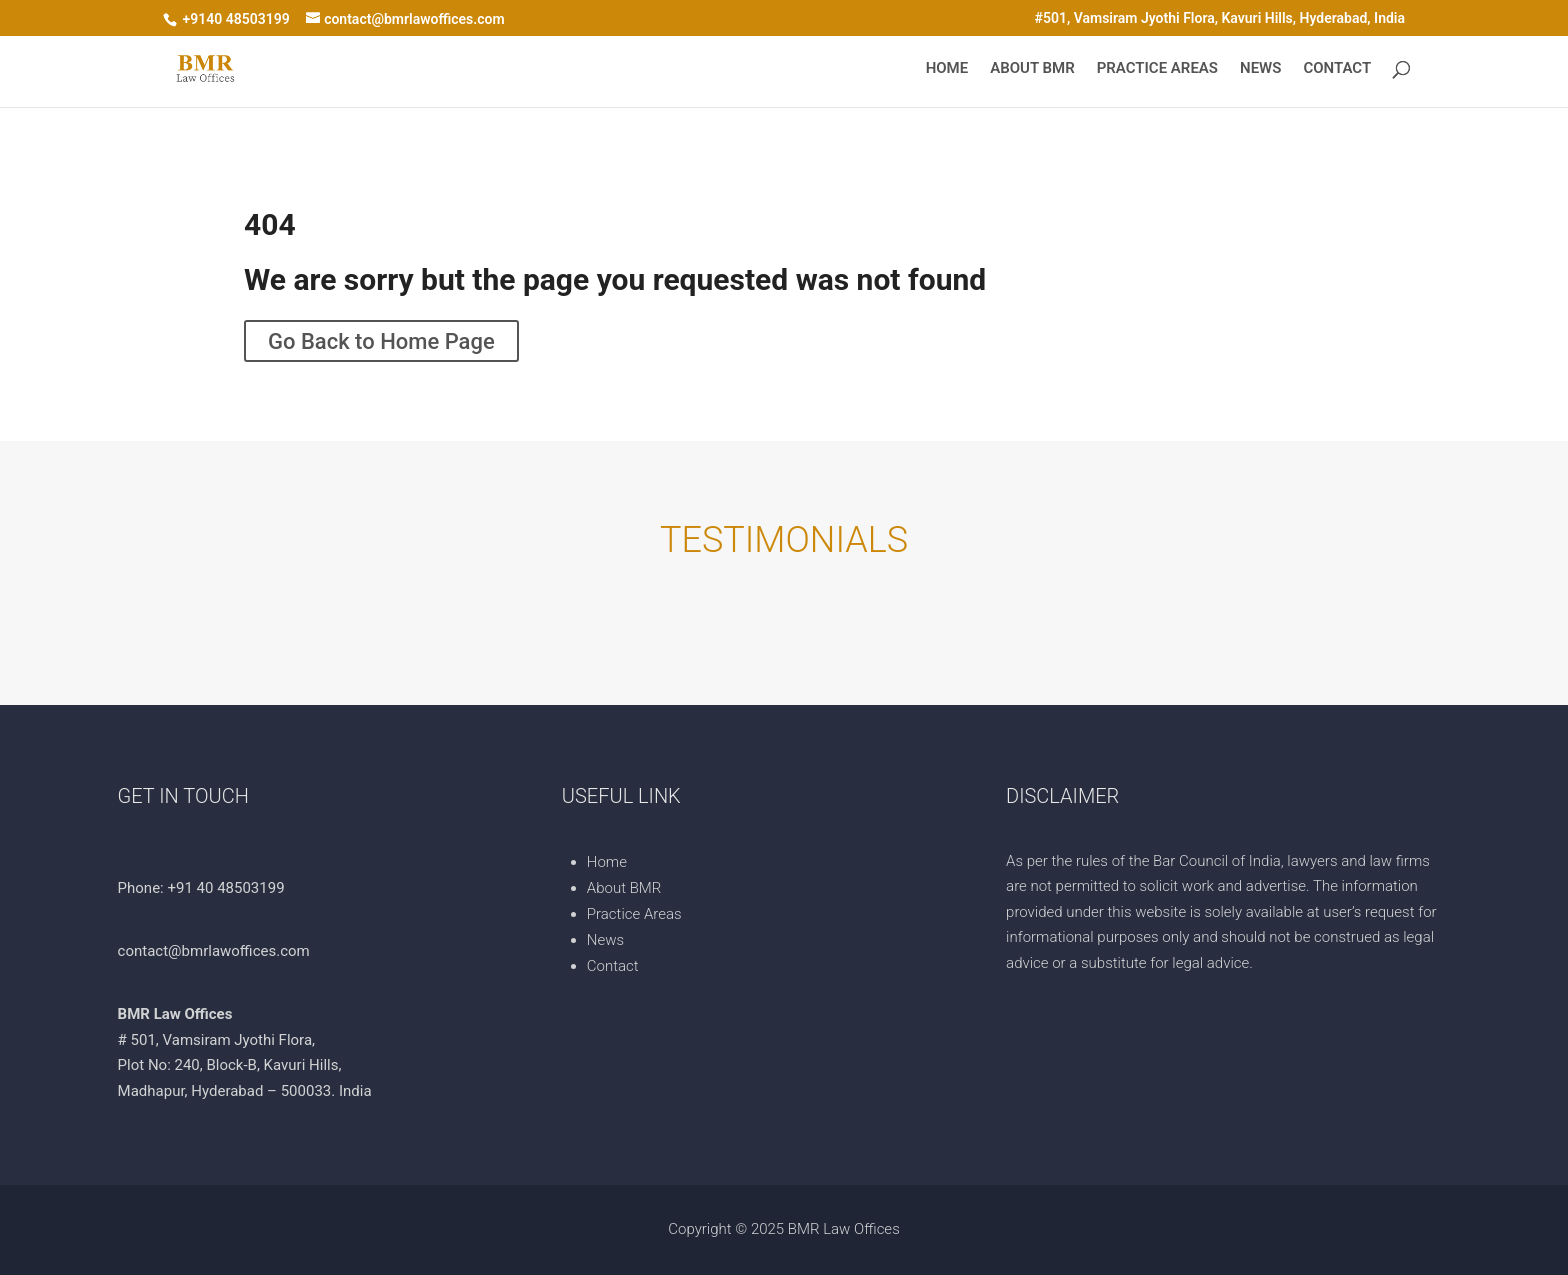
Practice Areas (1157, 69)
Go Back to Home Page (381, 340)
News (1260, 69)
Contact (1337, 69)
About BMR (1032, 69)
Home (947, 69)
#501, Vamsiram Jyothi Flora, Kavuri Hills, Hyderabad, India (1220, 18)
